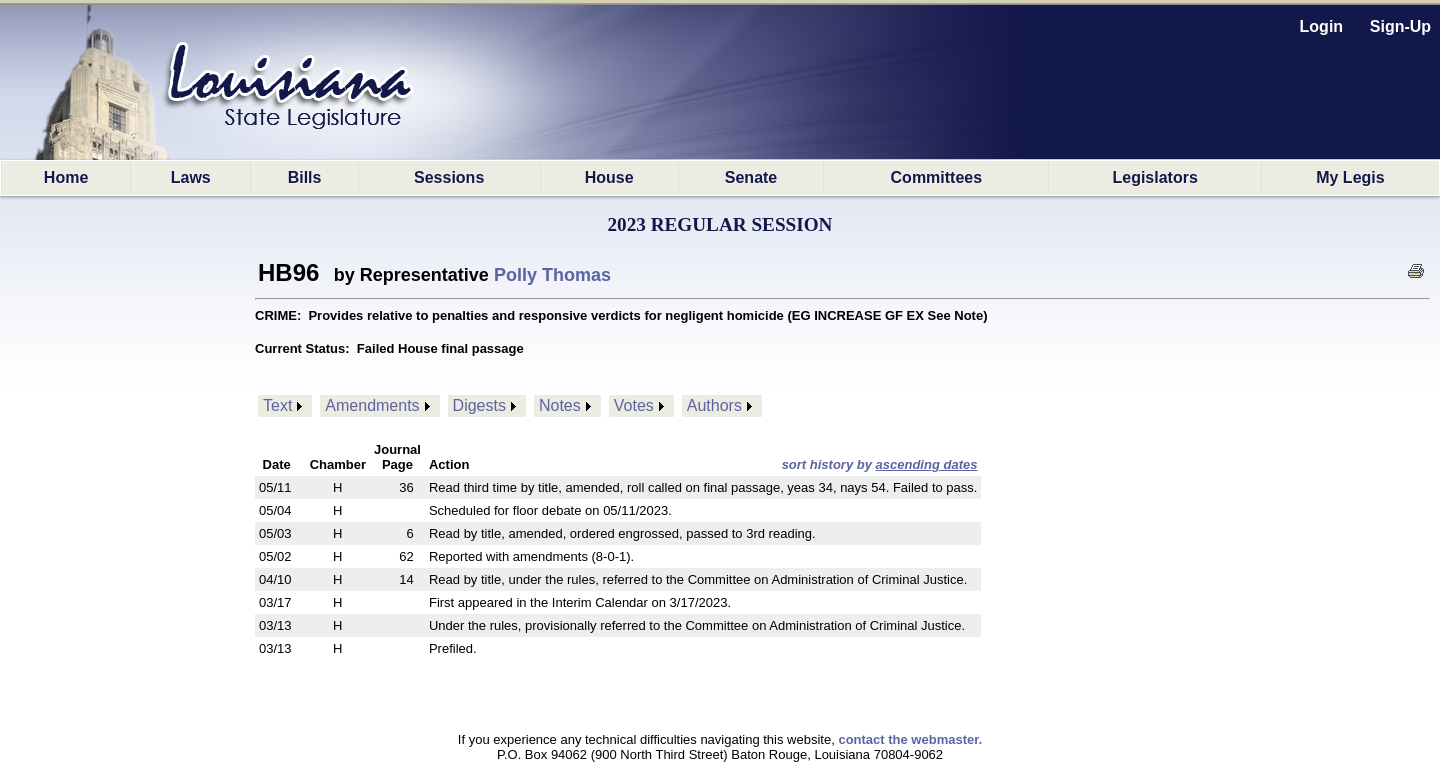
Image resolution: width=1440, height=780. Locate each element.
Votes (634, 405)
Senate (751, 177)
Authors (714, 405)
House (609, 177)
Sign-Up (1400, 26)
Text (277, 405)
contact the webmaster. (910, 739)
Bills (305, 177)
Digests (479, 405)
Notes (560, 405)
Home (66, 177)
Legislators (1154, 177)
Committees (937, 177)
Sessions (449, 177)
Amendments (372, 405)
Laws (191, 177)
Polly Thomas (552, 275)
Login (1322, 26)
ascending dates (927, 464)
